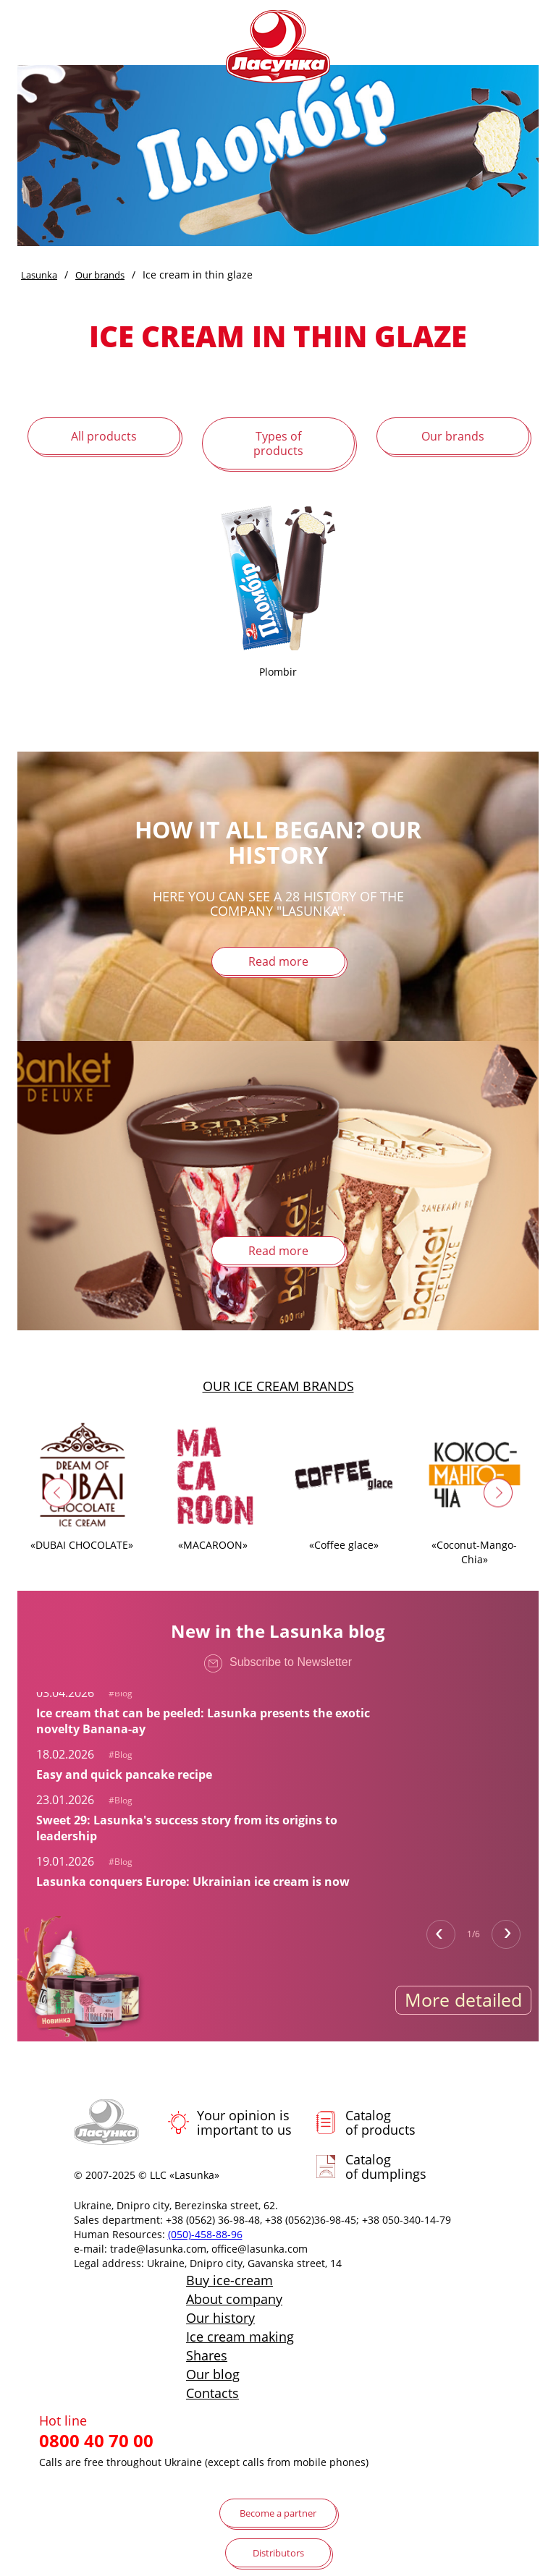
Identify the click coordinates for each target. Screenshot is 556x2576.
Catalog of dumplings (385, 2166)
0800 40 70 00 (96, 2440)
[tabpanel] (209, 1710)
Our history (220, 2317)
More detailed (463, 1999)
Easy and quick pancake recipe (124, 1774)
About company (234, 2299)
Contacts (212, 2393)
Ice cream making (240, 2336)
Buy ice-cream (229, 2280)
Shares (206, 2355)
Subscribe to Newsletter (278, 1665)
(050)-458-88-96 (205, 2234)
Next (506, 1934)
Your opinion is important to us (244, 2122)
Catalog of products (380, 2122)
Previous (440, 1934)
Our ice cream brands (278, 1386)
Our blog (213, 2374)
